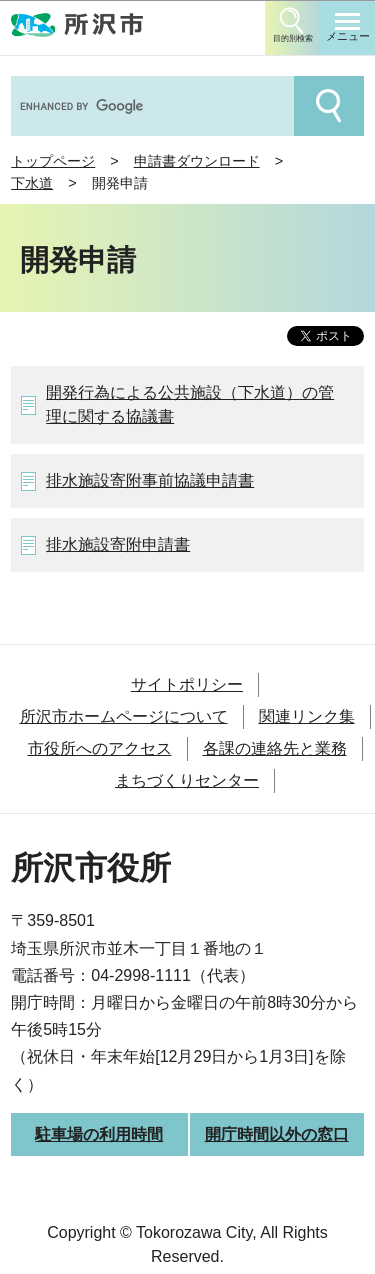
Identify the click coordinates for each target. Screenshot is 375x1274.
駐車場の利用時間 (99, 1134)
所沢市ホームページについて (124, 716)
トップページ (53, 161)
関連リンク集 (307, 716)
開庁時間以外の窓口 (277, 1134)
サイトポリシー (187, 684)
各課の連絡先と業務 (275, 748)
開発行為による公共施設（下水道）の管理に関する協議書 (190, 404)
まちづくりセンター (187, 780)
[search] (150, 106)
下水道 (32, 183)
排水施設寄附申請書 (118, 544)
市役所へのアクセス (100, 748)
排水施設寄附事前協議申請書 (150, 480)
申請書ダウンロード (197, 161)
